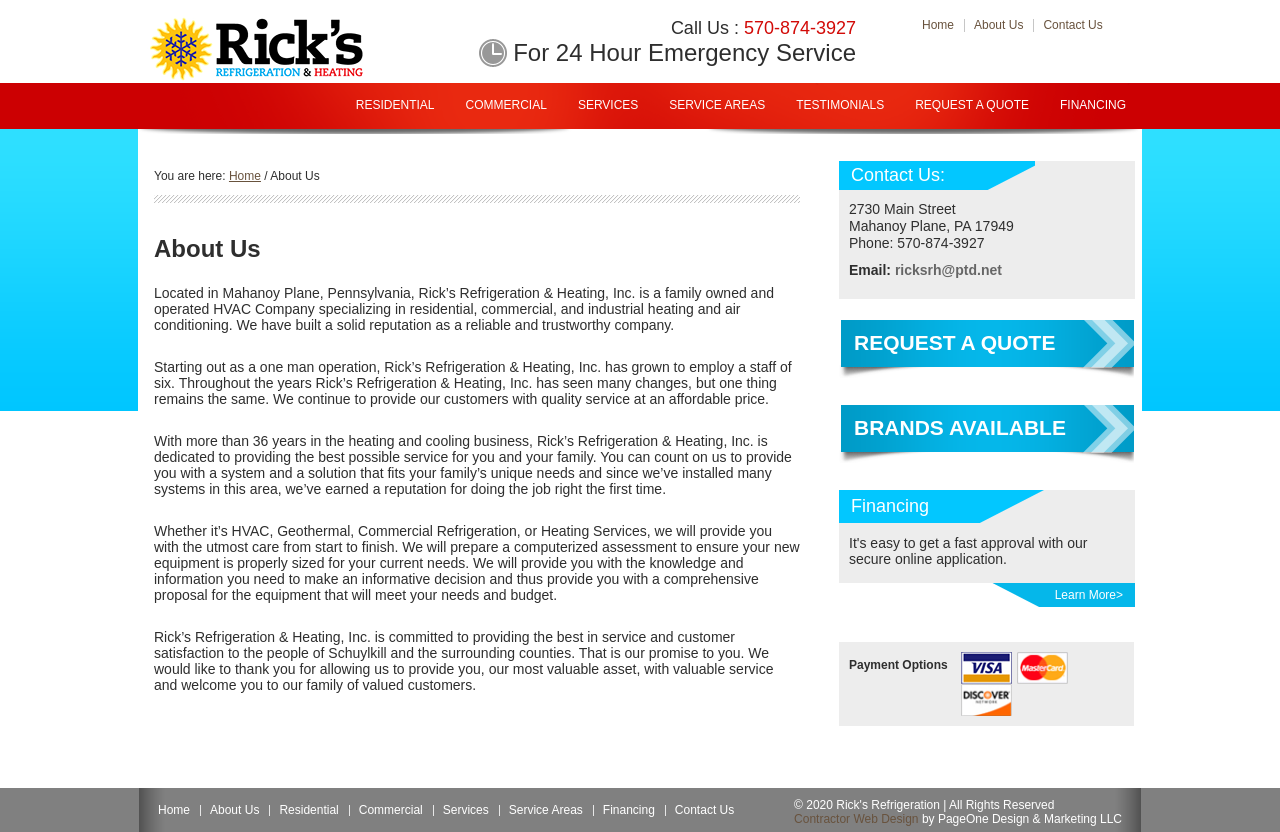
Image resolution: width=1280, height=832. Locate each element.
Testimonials (840, 105)
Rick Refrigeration (288, 49)
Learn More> (1089, 595)
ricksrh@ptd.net (948, 270)
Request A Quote (972, 105)
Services (608, 105)
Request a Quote (954, 342)
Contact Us (704, 810)
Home (174, 810)
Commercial (506, 105)
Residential (395, 105)
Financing (1093, 105)
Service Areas (717, 105)
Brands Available (960, 427)
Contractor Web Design (856, 819)
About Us (234, 810)
